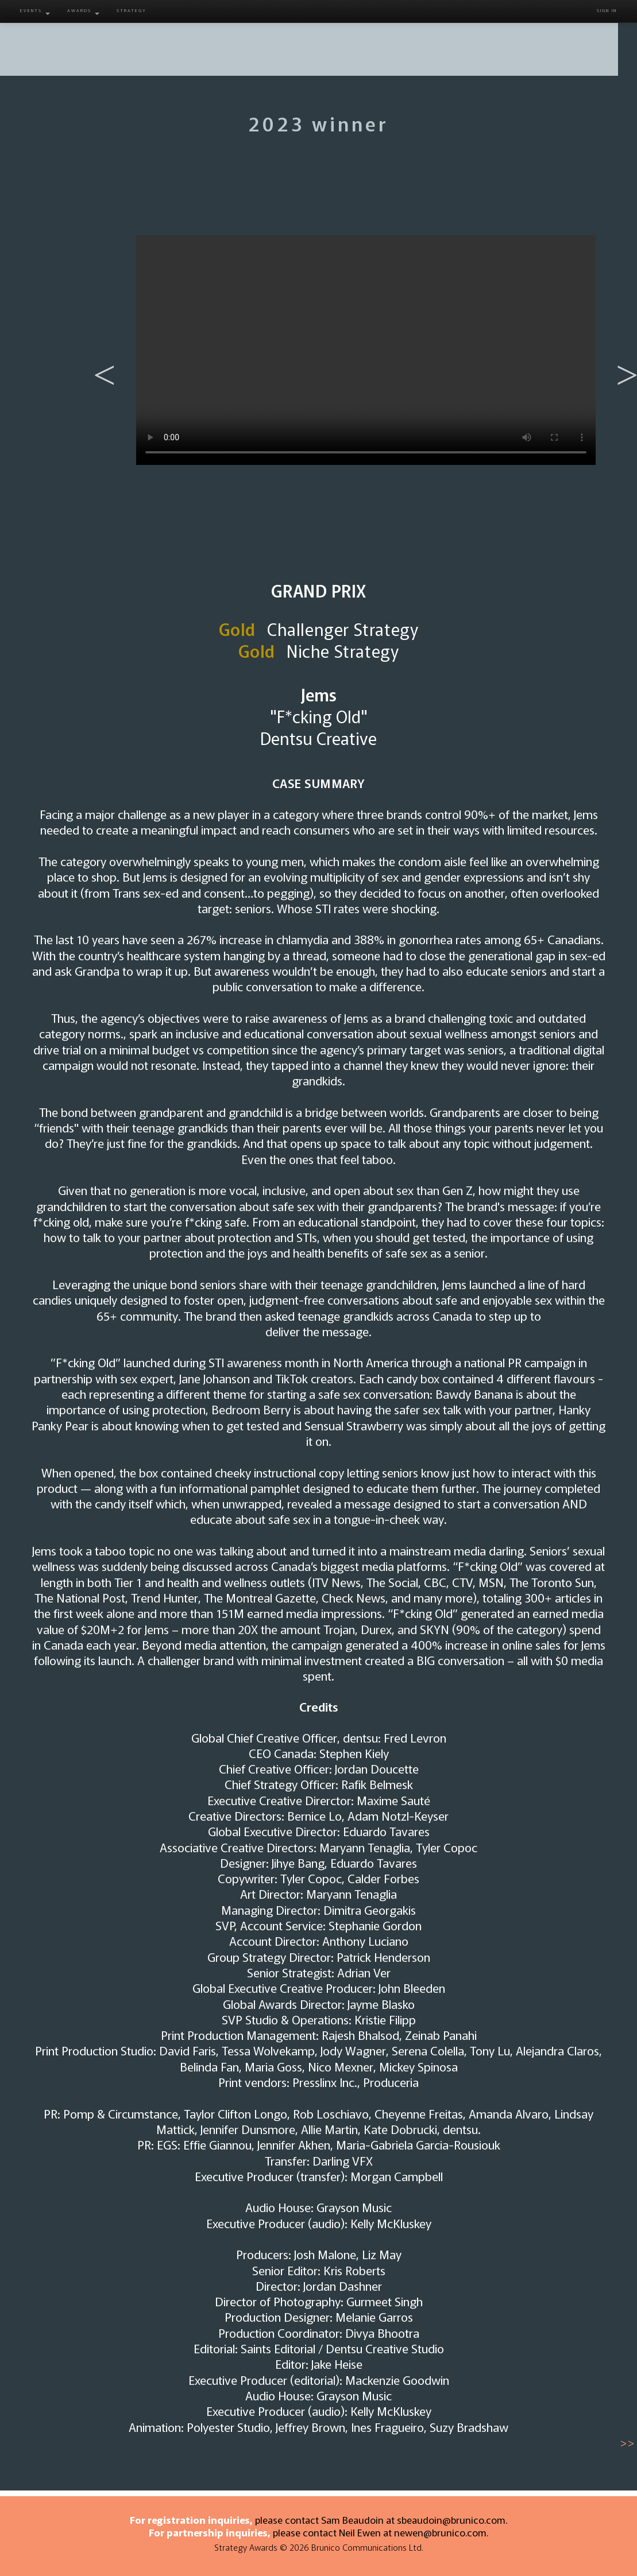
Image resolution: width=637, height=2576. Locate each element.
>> (627, 2442)
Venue (500, 40)
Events (35, 11)
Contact (572, 40)
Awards (83, 11)
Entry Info (216, 40)
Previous (99, 356)
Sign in (607, 10)
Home (64, 40)
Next (621, 356)
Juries (291, 40)
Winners (363, 40)
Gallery (435, 40)
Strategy (131, 10)
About (142, 40)
